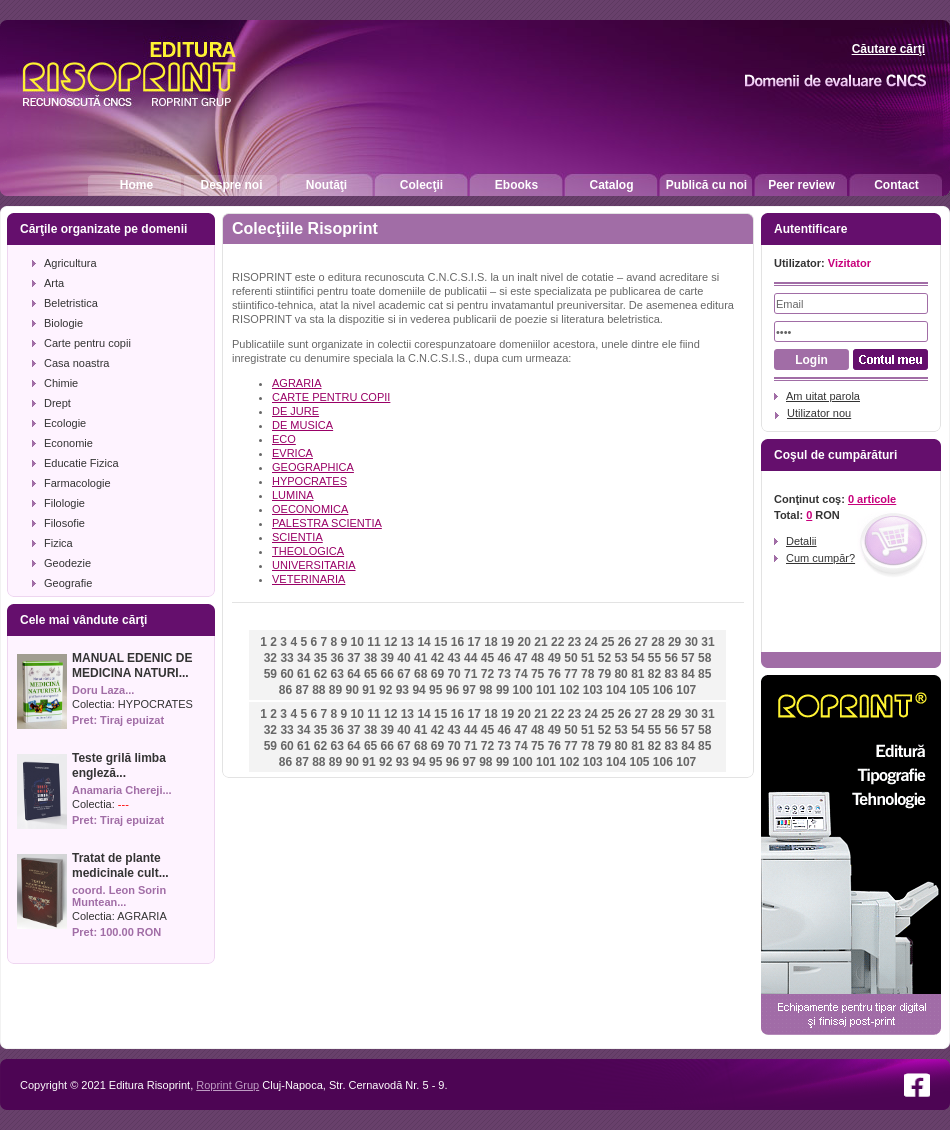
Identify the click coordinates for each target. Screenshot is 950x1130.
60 (286, 674)
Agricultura (70, 263)
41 (420, 658)
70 (453, 674)
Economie (68, 443)
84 (687, 674)
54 (637, 658)
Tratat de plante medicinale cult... (120, 865)
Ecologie (65, 423)
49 (554, 658)
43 (453, 658)
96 (452, 690)
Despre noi (231, 185)
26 (624, 642)
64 (353, 674)
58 (704, 658)
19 (507, 642)
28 (657, 642)
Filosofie (64, 523)
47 (520, 658)
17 (474, 642)
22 (557, 642)
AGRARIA (142, 916)
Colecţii (421, 185)
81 (637, 674)
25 (607, 642)
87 (301, 690)
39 (387, 658)
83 (671, 674)
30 (691, 642)
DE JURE (295, 411)
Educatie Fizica (81, 463)
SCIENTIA (297, 537)
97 (468, 690)
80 (620, 674)
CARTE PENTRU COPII (331, 397)
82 (654, 674)
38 (370, 658)
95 (435, 690)
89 (335, 690)
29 (674, 642)
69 (437, 674)
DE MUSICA (302, 425)
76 (554, 674)
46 (504, 658)
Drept (57, 403)
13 (407, 642)
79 (604, 674)
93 (402, 690)
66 (387, 674)
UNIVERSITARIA (314, 565)
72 (487, 674)
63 (336, 674)
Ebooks (516, 185)
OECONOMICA (310, 509)
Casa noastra (76, 363)
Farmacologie (77, 483)
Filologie (64, 503)
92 (385, 690)
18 (490, 642)
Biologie (63, 323)
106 (663, 690)
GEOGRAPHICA (313, 467)
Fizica (58, 543)
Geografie (68, 583)
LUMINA (293, 495)
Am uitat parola (823, 396)
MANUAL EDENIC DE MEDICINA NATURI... (132, 665)
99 (502, 690)
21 (540, 642)
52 (604, 658)
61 (303, 674)
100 (523, 690)
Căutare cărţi (888, 49)
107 (686, 690)
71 (470, 674)
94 (418, 690)
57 (687, 658)
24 (590, 642)
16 (457, 642)
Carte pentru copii (87, 343)
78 (587, 674)
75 (537, 674)
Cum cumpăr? (820, 558)
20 (524, 642)
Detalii (801, 541)
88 (318, 690)
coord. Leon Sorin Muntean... (119, 896)
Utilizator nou (819, 413)
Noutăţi (326, 185)
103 (593, 690)
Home (136, 185)
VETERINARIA (308, 579)
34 (303, 658)
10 (357, 642)
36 (336, 658)
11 (373, 642)
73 (504, 674)
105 (639, 690)
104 (616, 690)
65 (370, 674)
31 (707, 642)
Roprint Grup (227, 1085)
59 (270, 674)
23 (574, 642)
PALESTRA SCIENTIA (327, 523)
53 (620, 658)
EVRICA (292, 453)
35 (320, 658)
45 (487, 658)
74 (520, 674)
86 (285, 690)
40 (403, 658)
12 (390, 642)
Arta (54, 283)
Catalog (611, 185)
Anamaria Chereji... (122, 790)
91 (368, 690)
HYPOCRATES (155, 704)
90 (352, 690)
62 (320, 674)
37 (353, 658)
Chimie (61, 383)
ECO (284, 439)
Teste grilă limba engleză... (119, 765)
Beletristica (71, 303)
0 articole (872, 499)
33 (286, 658)
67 (403, 674)
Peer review (801, 185)
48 (537, 658)
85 (704, 674)
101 (546, 690)
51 (587, 658)
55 (654, 658)
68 (420, 674)
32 (270, 658)
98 (485, 690)
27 (641, 642)
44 (470, 658)
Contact (896, 185)
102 (569, 690)
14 (423, 642)
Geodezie (67, 563)
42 (437, 658)
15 (440, 642)
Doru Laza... (103, 690)
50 (570, 658)
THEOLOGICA (308, 551)
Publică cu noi (706, 185)
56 (671, 658)
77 (570, 674)
